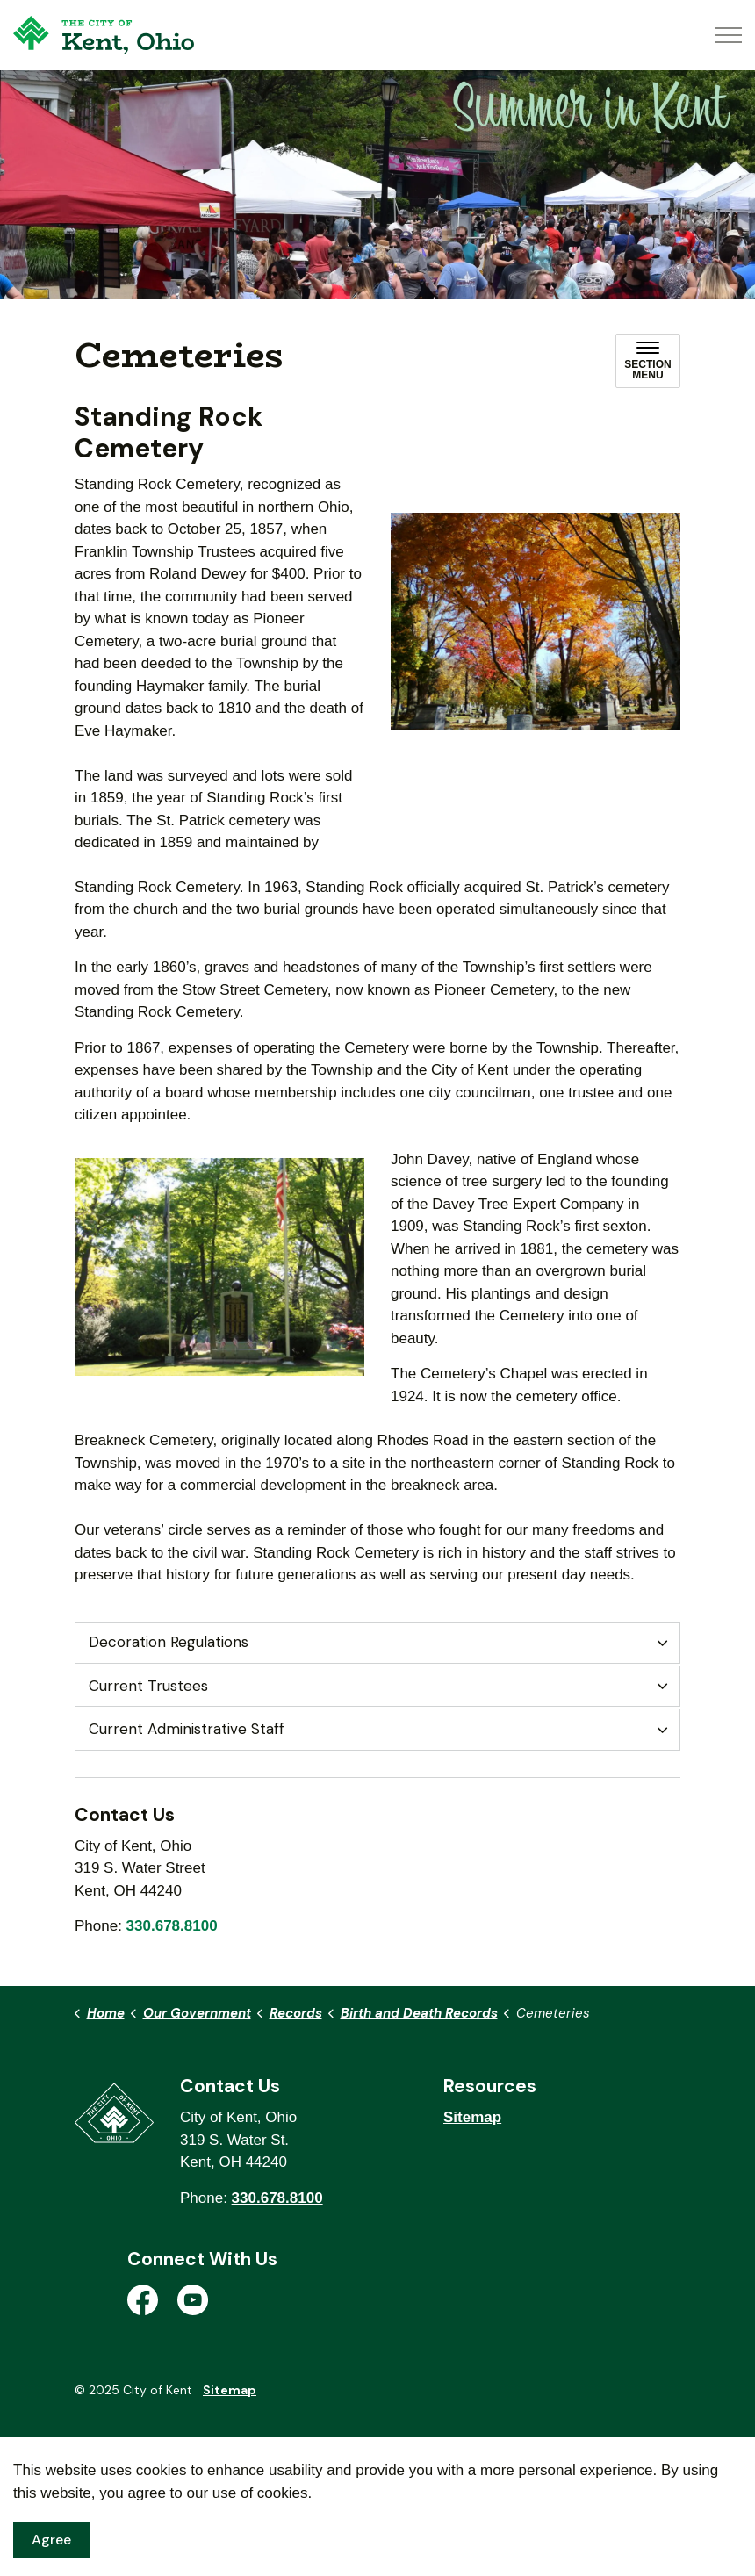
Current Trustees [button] (148, 1685)
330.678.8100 (172, 1926)
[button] (535, 621)
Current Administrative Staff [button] (186, 1728)
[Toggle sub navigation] (647, 361)
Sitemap (472, 2117)
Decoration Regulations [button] (168, 1641)
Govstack (168, 2443)
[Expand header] (728, 35)
